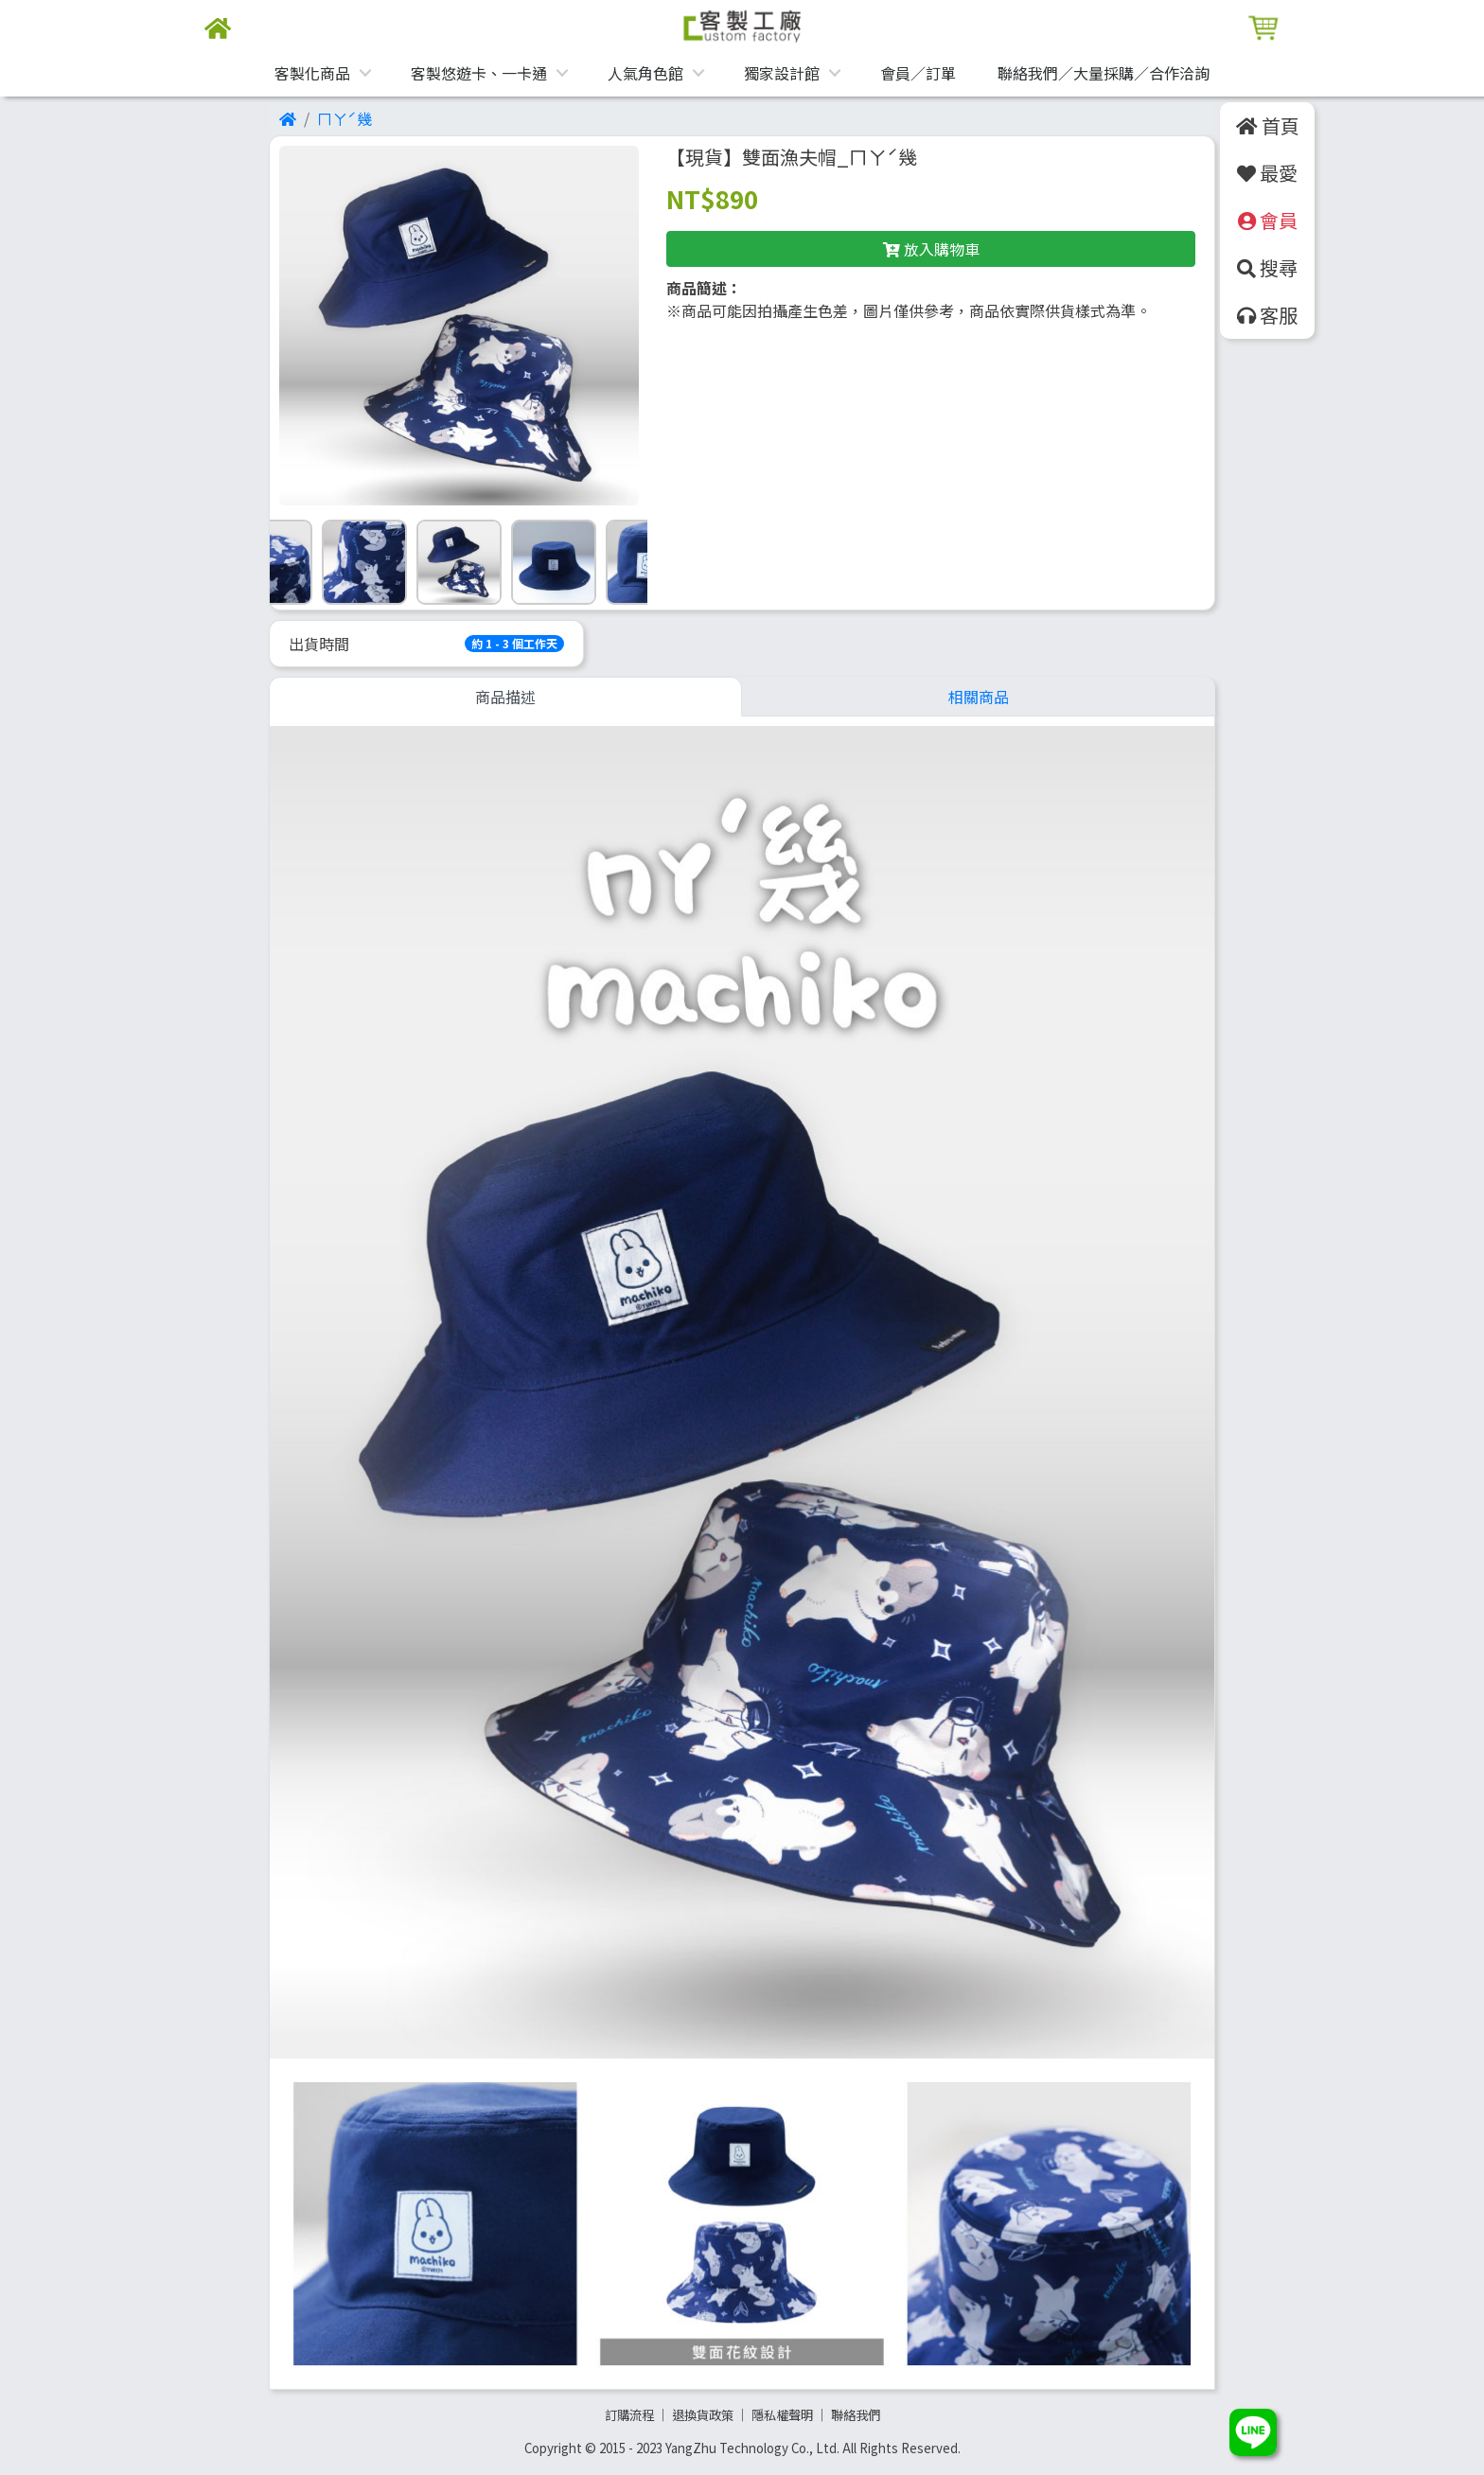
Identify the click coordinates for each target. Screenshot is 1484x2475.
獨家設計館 (782, 73)
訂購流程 (629, 2415)
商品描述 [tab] (505, 696)
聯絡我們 (855, 2415)
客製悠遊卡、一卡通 (479, 73)
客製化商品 (312, 73)
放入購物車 (931, 249)
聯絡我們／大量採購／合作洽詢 (1104, 73)
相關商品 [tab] (978, 696)
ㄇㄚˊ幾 (344, 118)
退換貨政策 (702, 2415)
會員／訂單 (918, 73)
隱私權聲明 (782, 2415)
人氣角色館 (645, 73)
